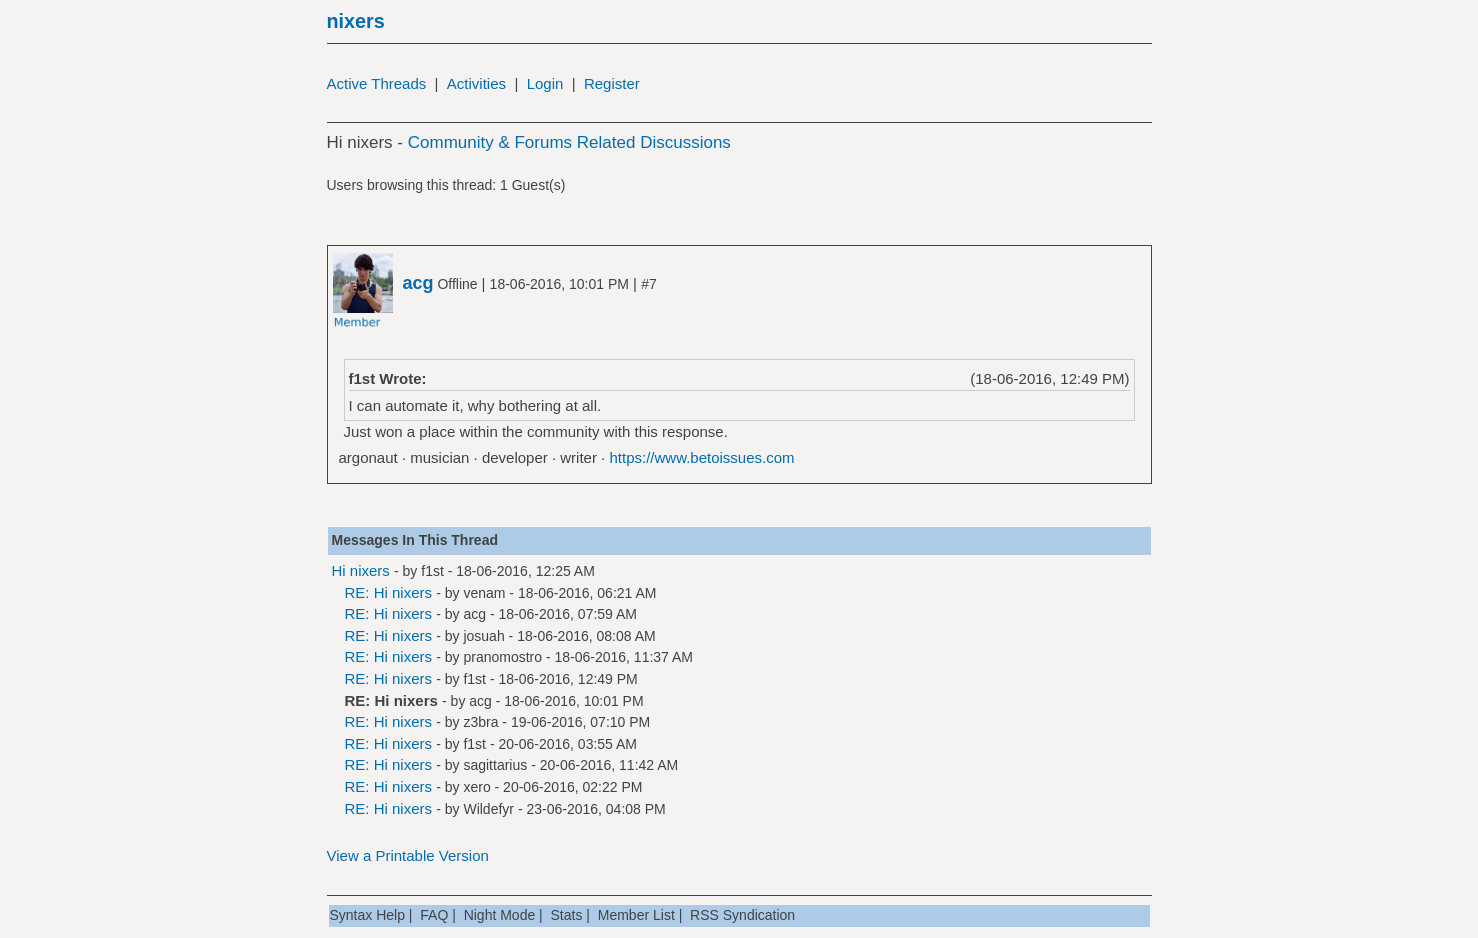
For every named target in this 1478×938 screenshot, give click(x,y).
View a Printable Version (408, 855)
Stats (567, 915)
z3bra (480, 722)
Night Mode (500, 915)
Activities (476, 83)
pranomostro (502, 657)
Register (612, 83)
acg (474, 614)
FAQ (434, 915)
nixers (356, 21)
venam (484, 593)
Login (545, 83)
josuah (483, 636)
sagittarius (495, 765)
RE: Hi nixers (389, 592)
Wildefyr (488, 809)
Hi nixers (361, 570)
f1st (432, 571)
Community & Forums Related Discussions (569, 142)
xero (476, 787)
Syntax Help (367, 915)
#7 (649, 284)
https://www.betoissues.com (701, 457)
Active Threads (377, 83)
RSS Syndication (742, 915)
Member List (636, 915)
